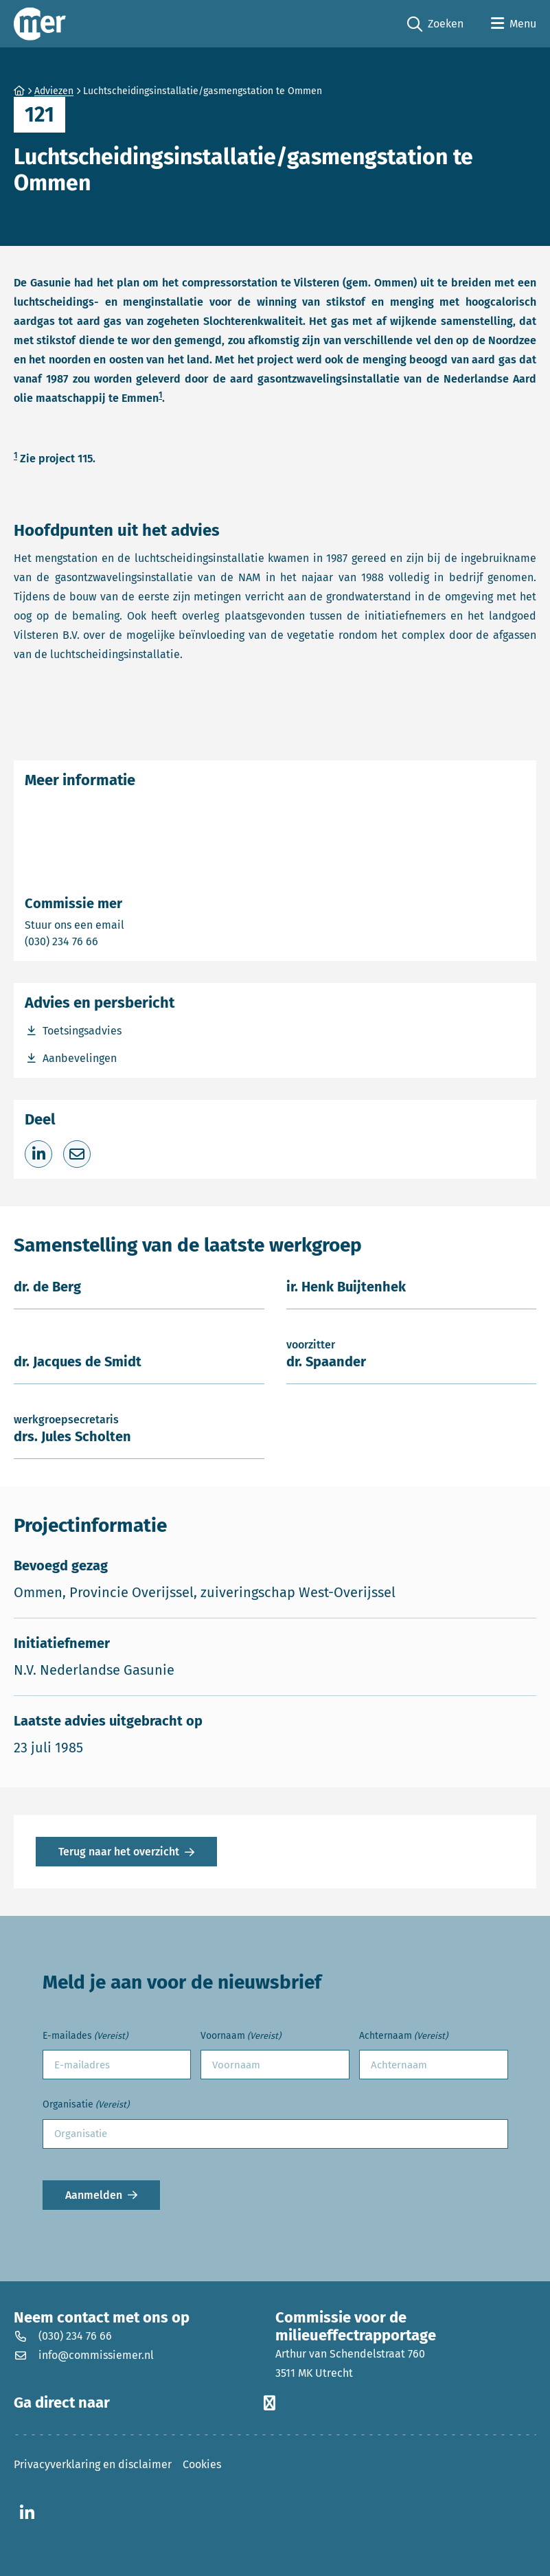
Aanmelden (93, 2195)
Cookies (202, 2464)
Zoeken (435, 24)
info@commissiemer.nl (84, 2355)
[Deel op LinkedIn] (38, 1154)
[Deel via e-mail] (77, 1154)
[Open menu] (513, 24)
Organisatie (86, 2105)
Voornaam (240, 2036)
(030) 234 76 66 (109, 941)
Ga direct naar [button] (144, 2403)
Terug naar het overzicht (118, 1851)
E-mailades (85, 2036)
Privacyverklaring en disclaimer (93, 2464)
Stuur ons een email (128, 924)
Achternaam (403, 2036)
